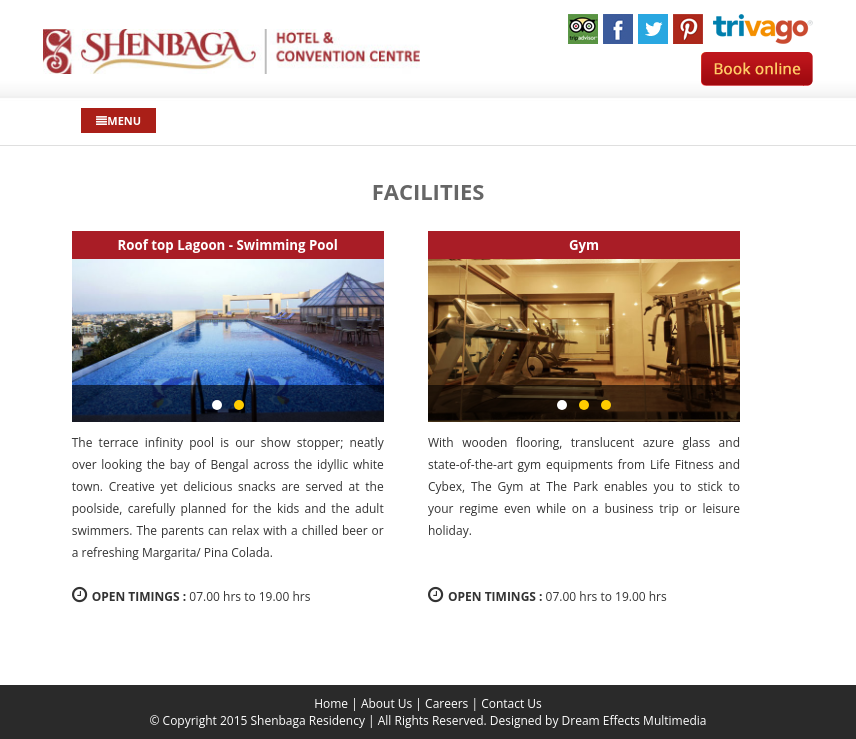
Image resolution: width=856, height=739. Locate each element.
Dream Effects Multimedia (634, 720)
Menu (118, 120)
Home (331, 703)
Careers (446, 703)
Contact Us (511, 703)
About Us (386, 703)
